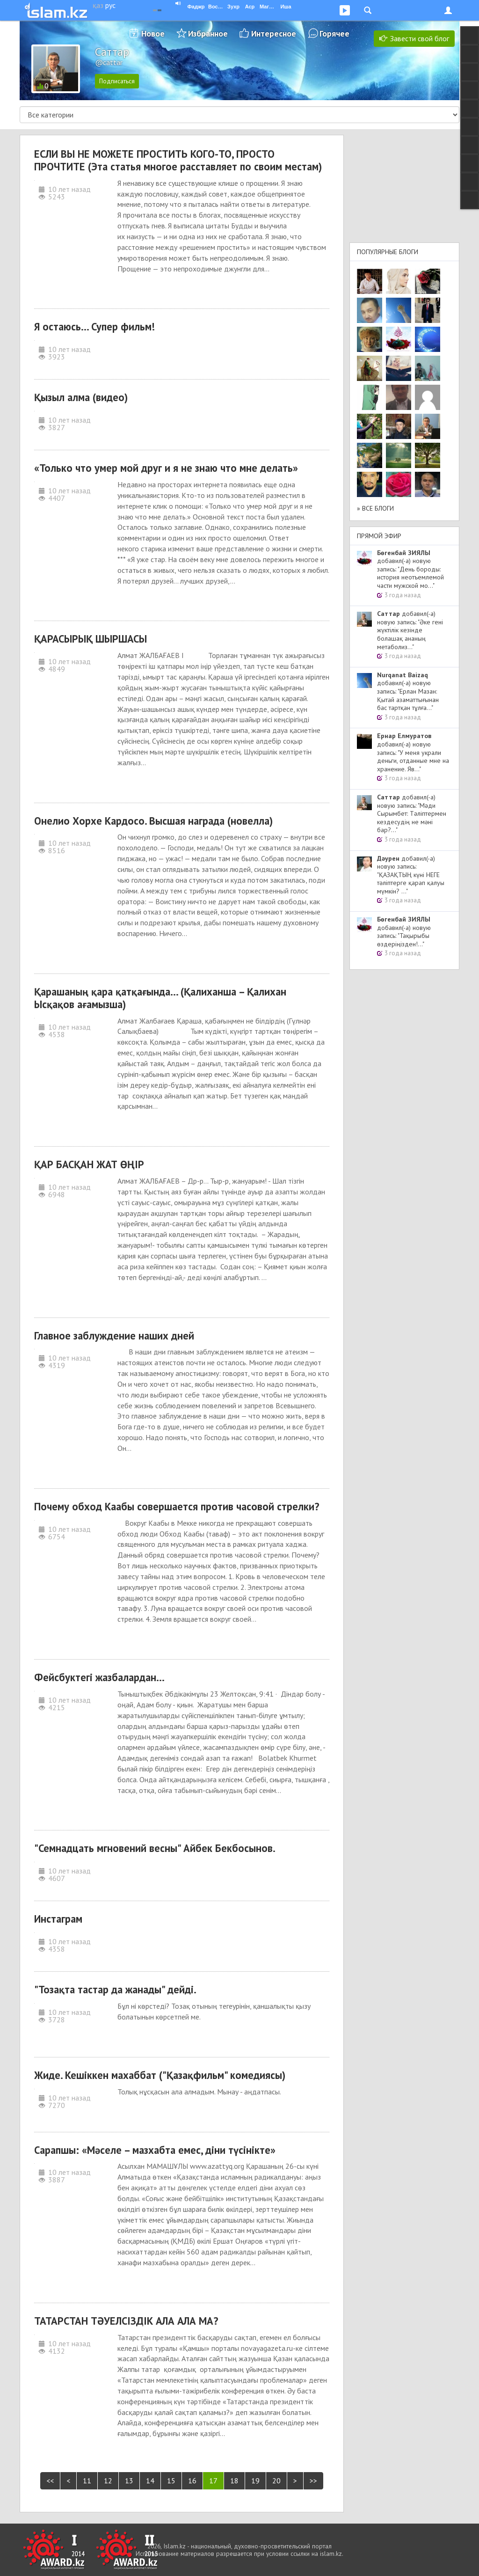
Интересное (273, 33)
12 (108, 2480)
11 (87, 2480)
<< (50, 2480)
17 (213, 2480)
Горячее (334, 33)
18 (234, 2480)
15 (171, 2480)
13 (129, 2480)
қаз (98, 5)
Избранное (208, 33)
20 (276, 2480)
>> (313, 2480)
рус (110, 5)
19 (255, 2480)
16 (192, 2480)
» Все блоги (375, 508)
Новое (153, 33)
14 (150, 2480)
